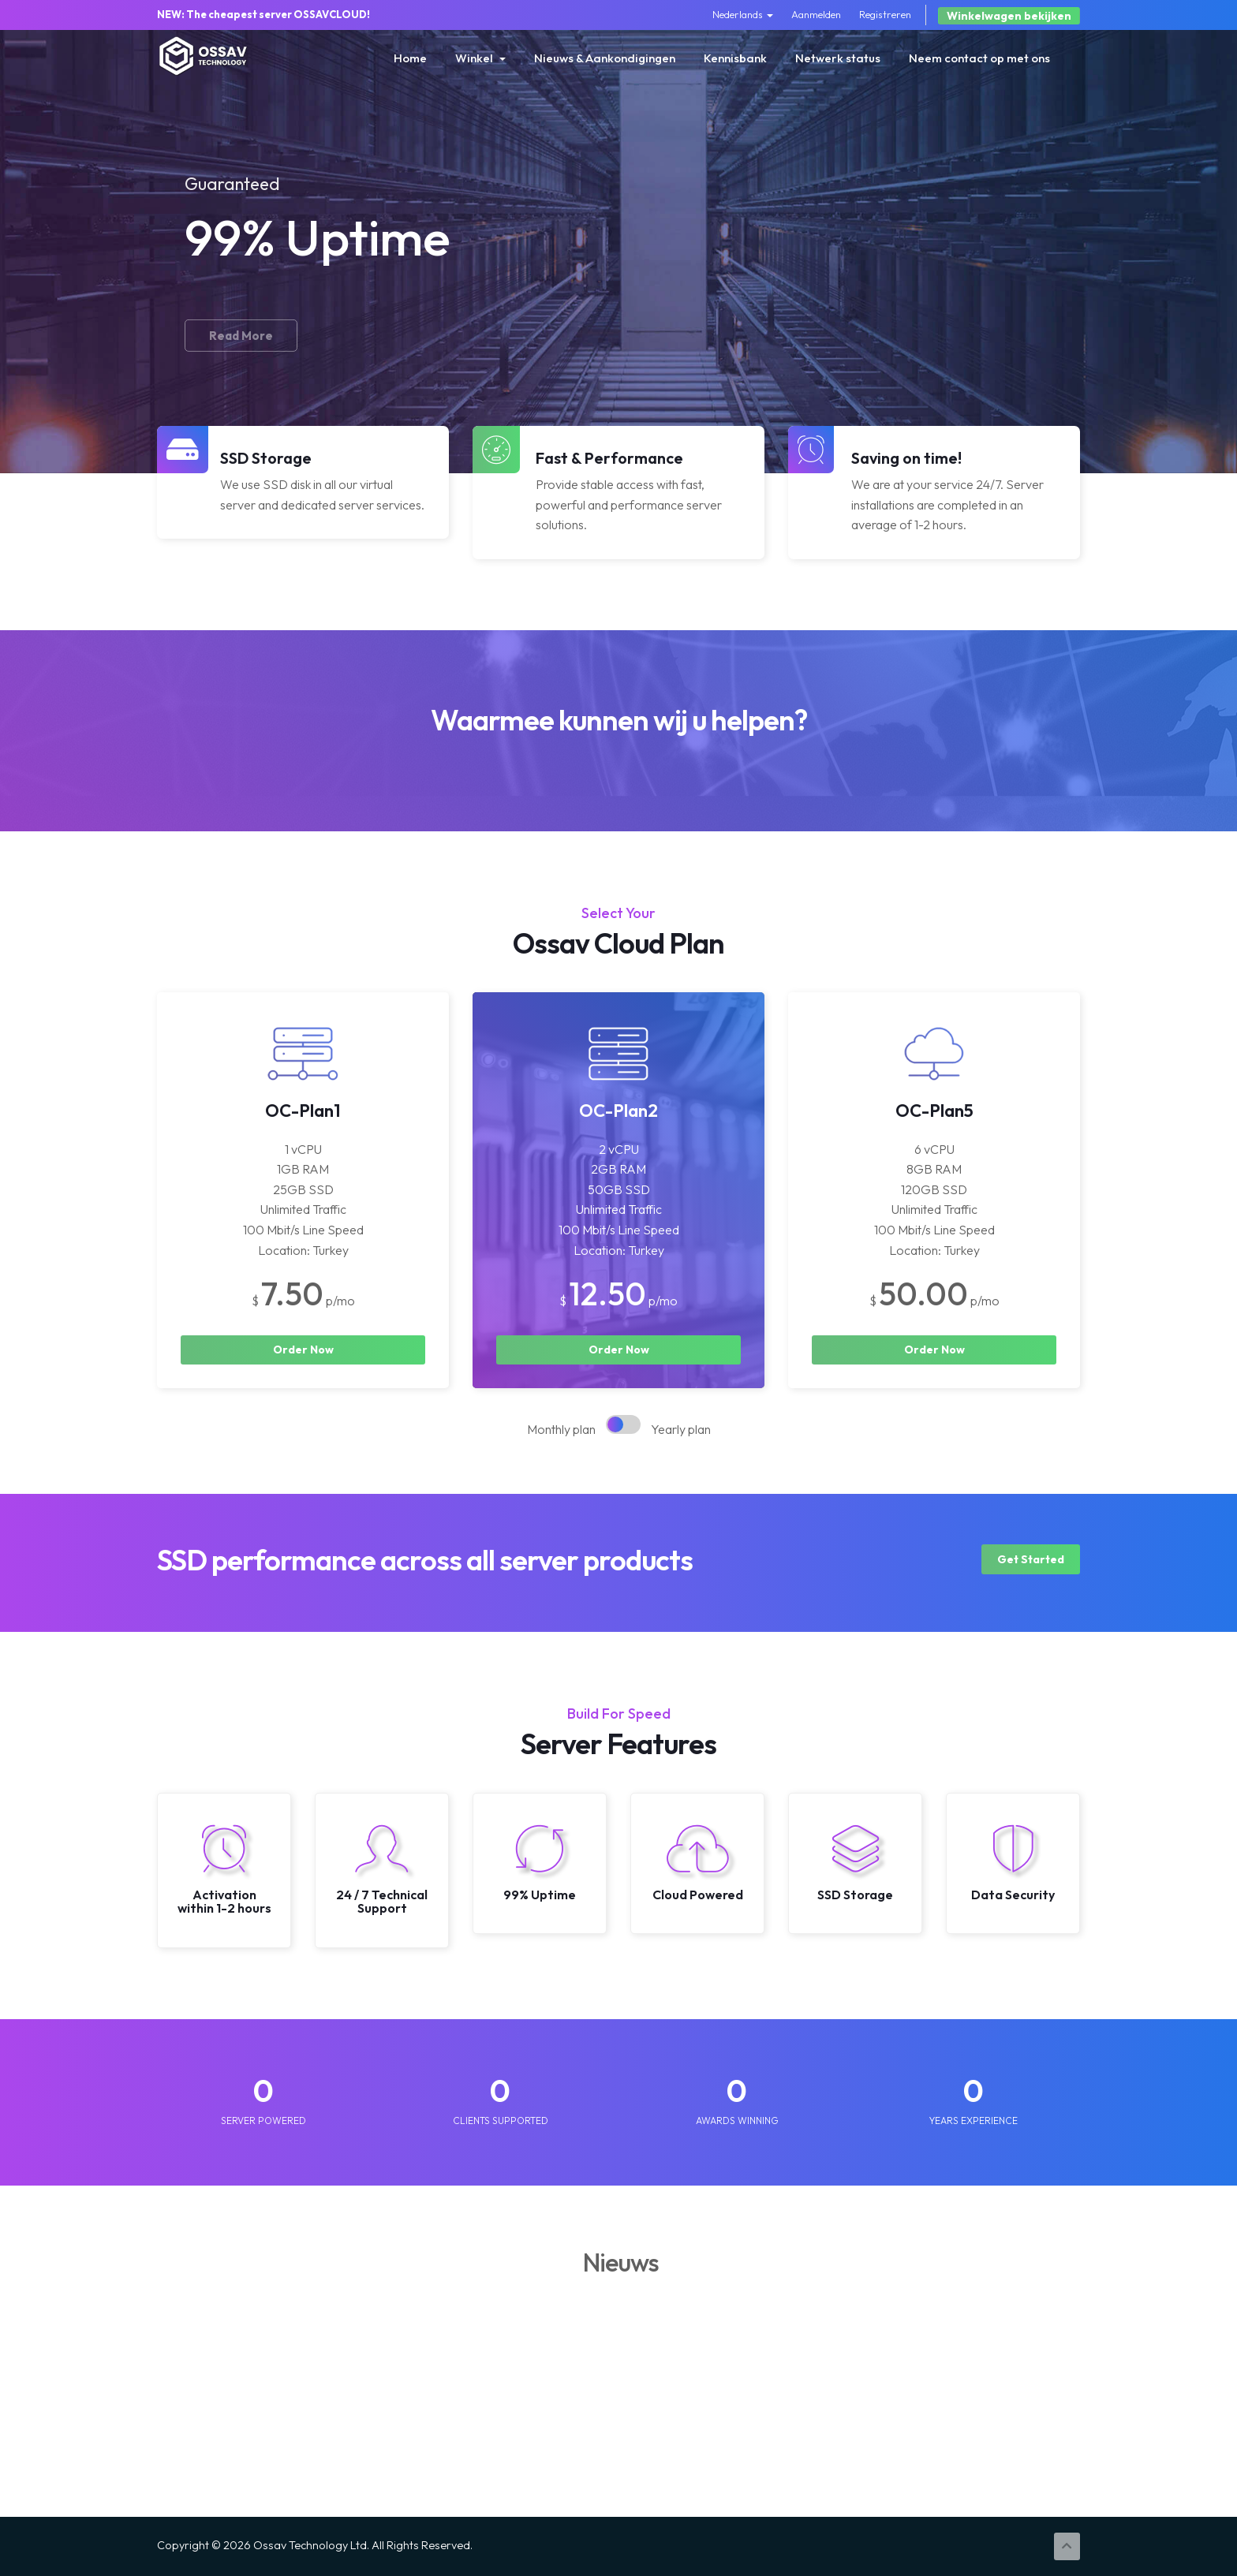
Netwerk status (837, 57)
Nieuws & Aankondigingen (604, 57)
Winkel (480, 57)
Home (410, 57)
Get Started (1030, 1559)
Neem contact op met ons (979, 57)
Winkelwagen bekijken (1009, 16)
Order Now (303, 1349)
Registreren (885, 14)
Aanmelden (816, 14)
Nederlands (742, 14)
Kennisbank (735, 57)
